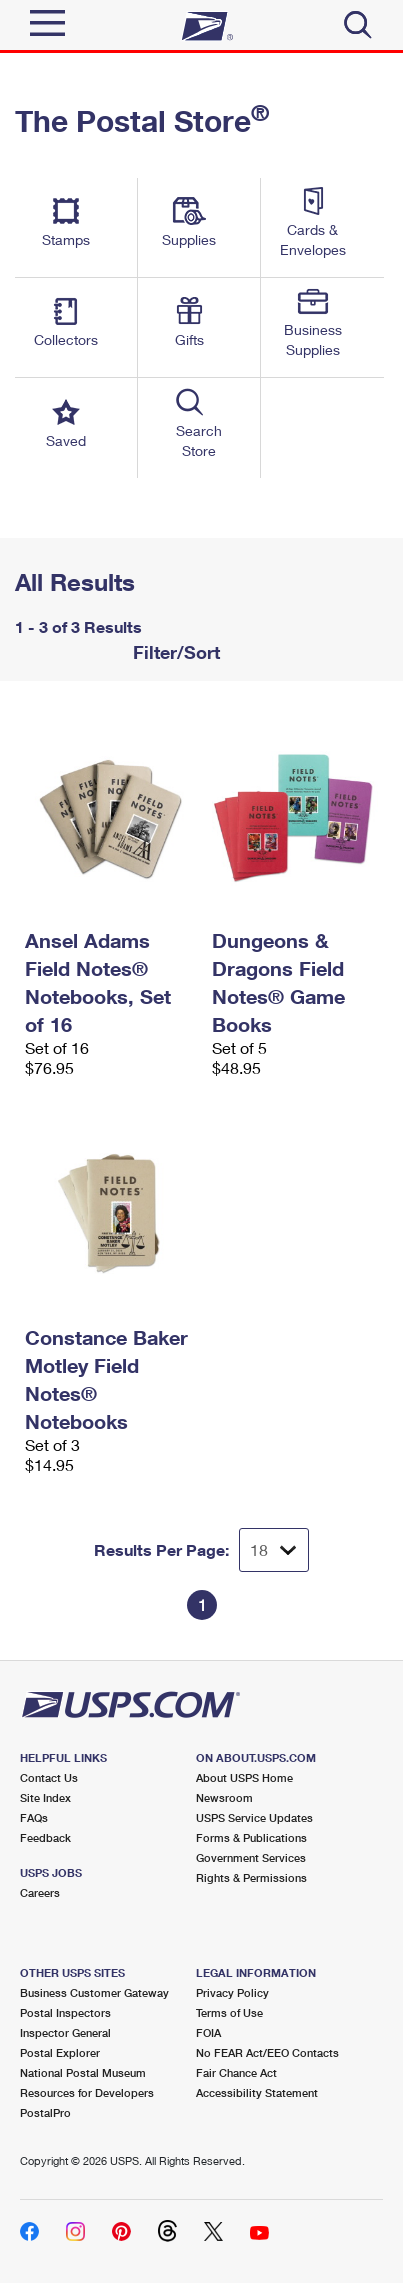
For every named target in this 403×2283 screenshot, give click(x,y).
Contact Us (49, 1777)
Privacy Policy (232, 1992)
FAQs (34, 1817)
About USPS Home (244, 1777)
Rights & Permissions (251, 1877)
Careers (40, 1892)
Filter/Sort (174, 652)
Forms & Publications (251, 1837)
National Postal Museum (83, 2072)
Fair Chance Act (236, 2072)
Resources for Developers (87, 2092)
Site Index (45, 1797)
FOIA (208, 2032)
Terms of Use (229, 2012)
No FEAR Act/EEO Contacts (267, 2052)
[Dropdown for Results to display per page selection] (274, 1550)
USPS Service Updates (254, 1817)
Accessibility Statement (257, 2092)
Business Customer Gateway (94, 1992)
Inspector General (65, 2032)
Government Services (251, 1857)
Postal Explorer (60, 2052)
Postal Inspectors (65, 2012)
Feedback (45, 1837)
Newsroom (224, 1797)
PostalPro (45, 2112)
